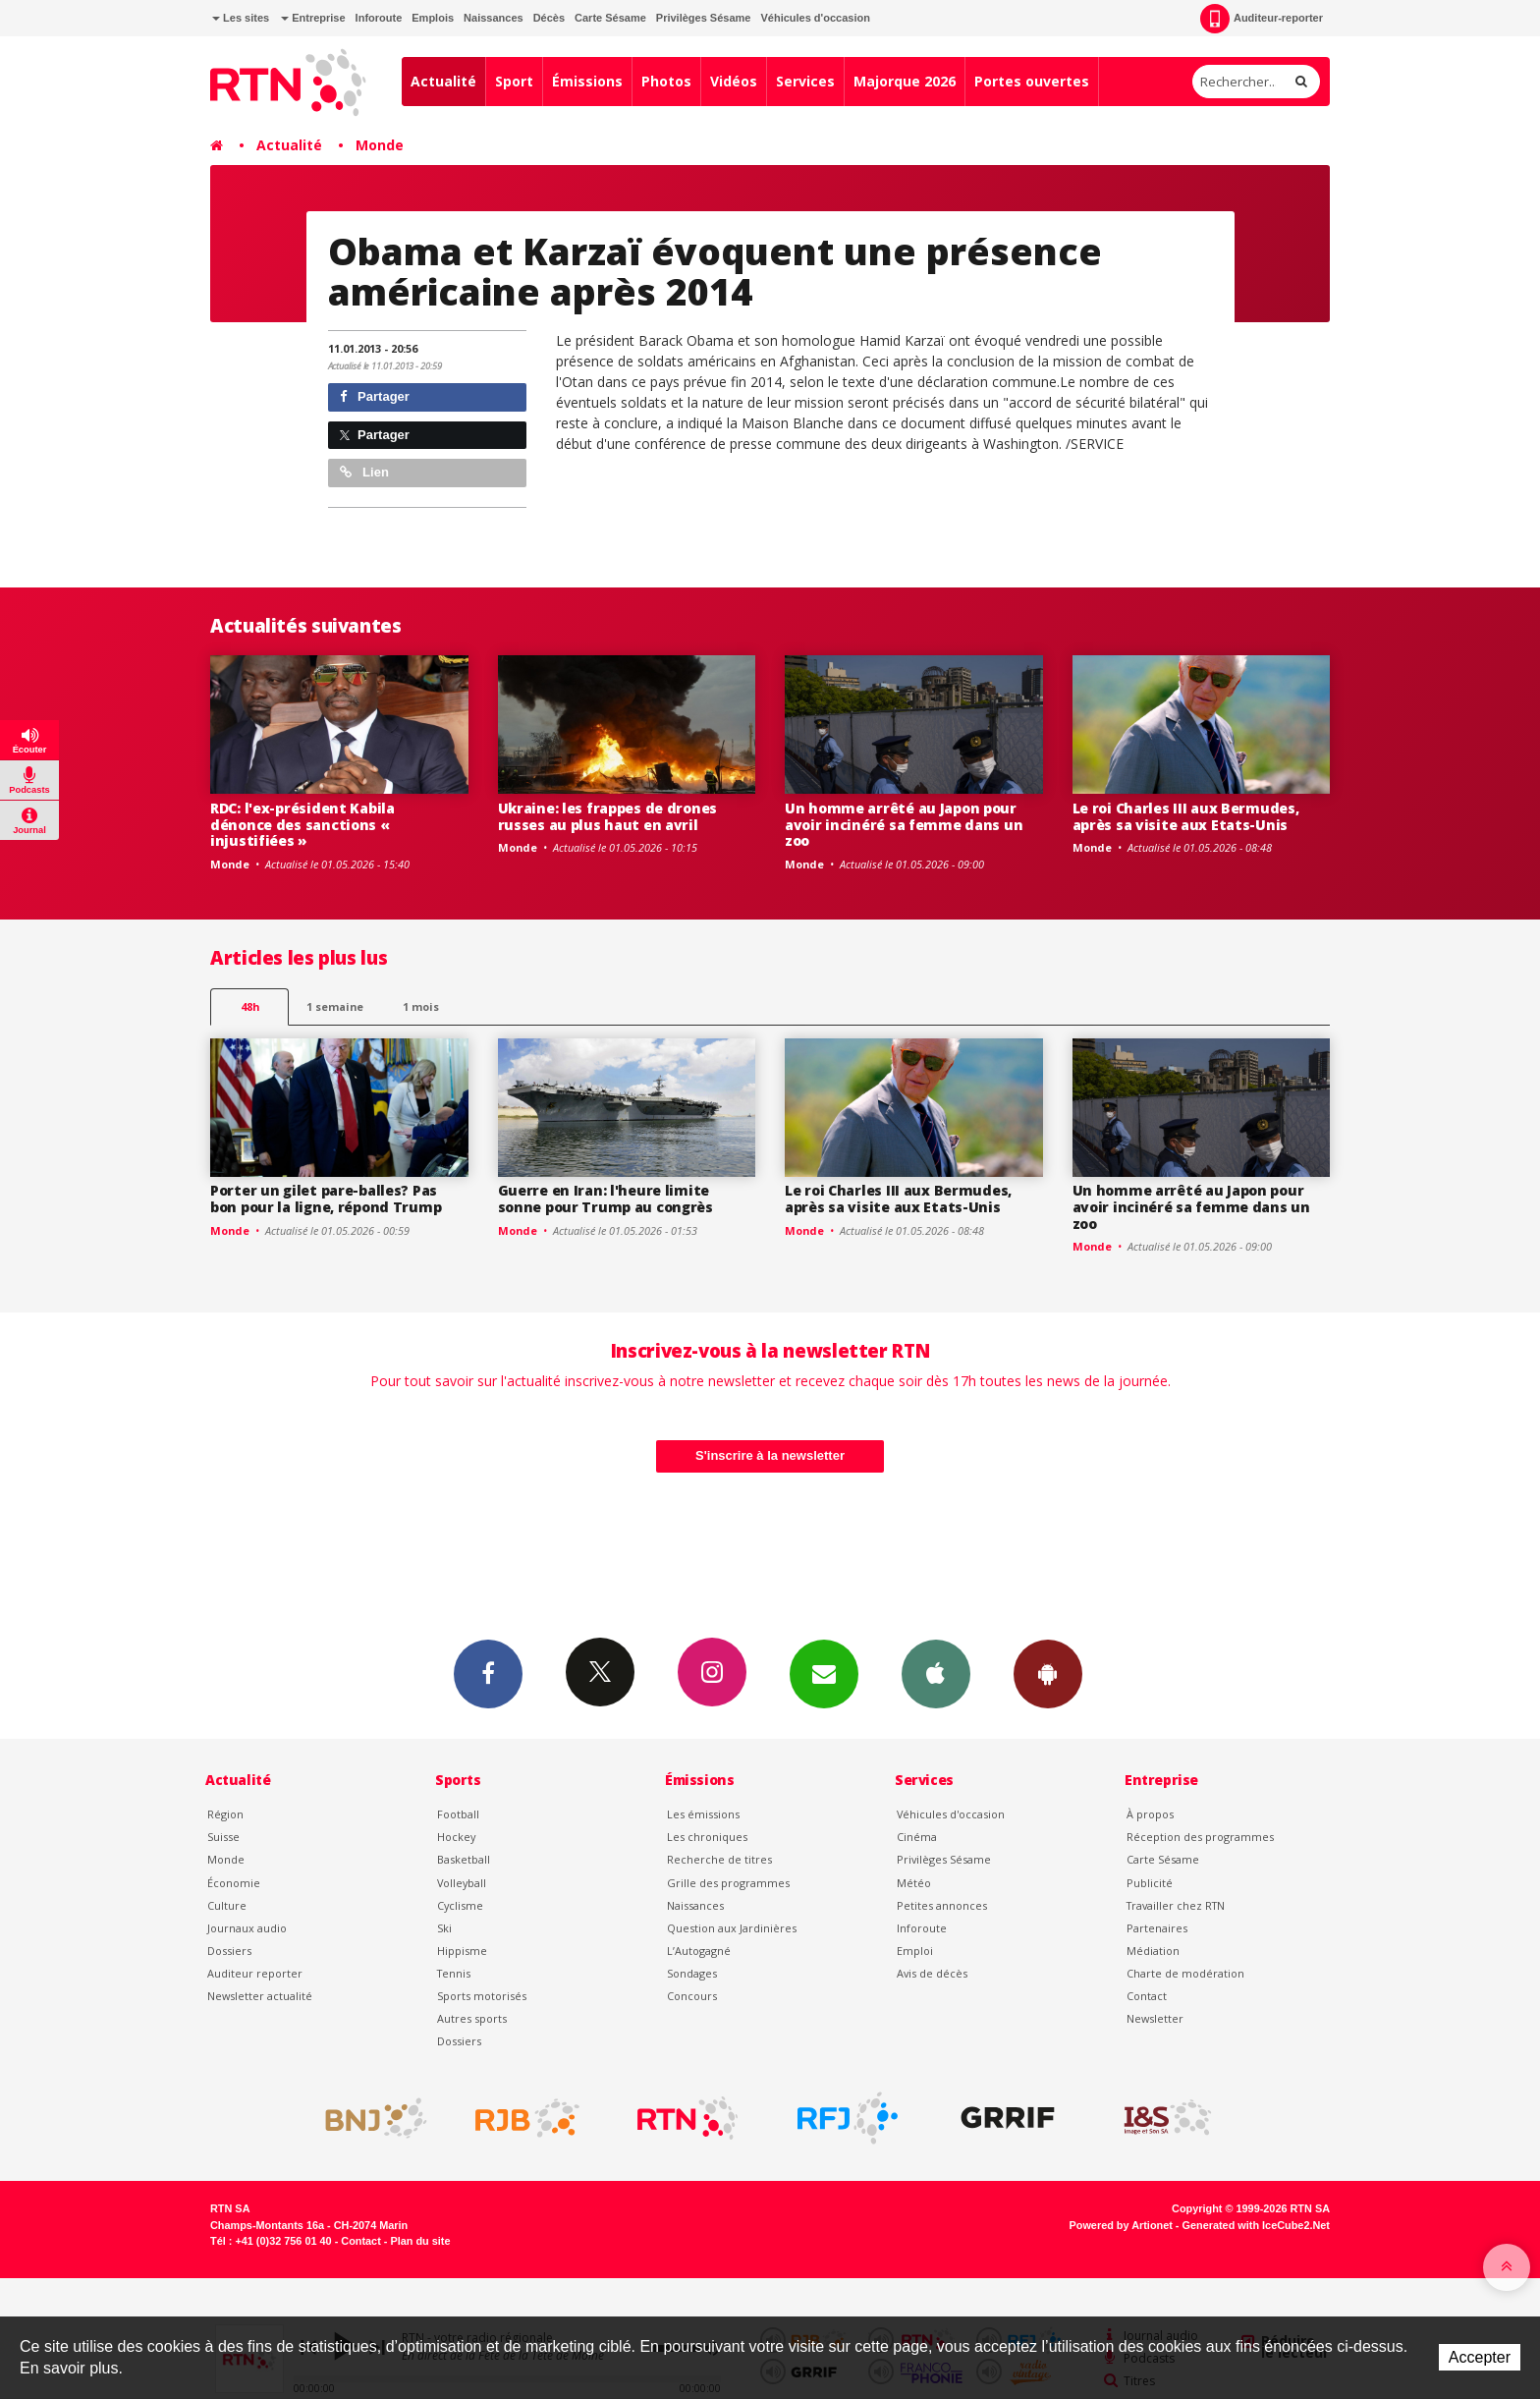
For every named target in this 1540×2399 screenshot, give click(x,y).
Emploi (915, 1950)
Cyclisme (460, 1905)
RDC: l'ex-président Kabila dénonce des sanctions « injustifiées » (302, 825)
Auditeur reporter (254, 1973)
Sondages (692, 1973)
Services (805, 81)
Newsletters (824, 1673)
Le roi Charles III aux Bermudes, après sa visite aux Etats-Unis (1185, 816)
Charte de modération (1185, 1973)
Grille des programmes (728, 1882)
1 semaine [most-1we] (334, 1006)
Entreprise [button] (313, 18)
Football (458, 1814)
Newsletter (1155, 2018)
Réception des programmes (1200, 1836)
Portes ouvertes (1031, 81)
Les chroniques (707, 1836)
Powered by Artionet (1121, 2225)
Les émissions (703, 1814)
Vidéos (733, 81)
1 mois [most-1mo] (421, 1006)
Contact (1147, 1995)
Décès (549, 18)
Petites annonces (942, 1905)
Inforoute (379, 18)
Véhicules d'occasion (814, 18)
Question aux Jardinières (732, 1928)
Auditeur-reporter (1261, 18)
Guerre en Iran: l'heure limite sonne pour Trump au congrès (605, 1198)
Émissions (587, 81)
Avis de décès (932, 1973)
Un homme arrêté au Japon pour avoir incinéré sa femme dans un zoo (903, 825)
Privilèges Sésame (703, 18)
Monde (380, 145)
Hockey (456, 1836)
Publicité (1150, 1882)
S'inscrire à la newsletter (770, 1455)
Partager (375, 396)
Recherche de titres (719, 1859)
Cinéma (917, 1836)
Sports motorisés (481, 1995)
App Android (1048, 1673)
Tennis (453, 1973)
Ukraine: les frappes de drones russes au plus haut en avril (608, 816)
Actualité (443, 81)
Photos (666, 81)
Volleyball (461, 1882)
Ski (444, 1928)
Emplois (433, 18)
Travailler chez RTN (1176, 1905)
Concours (692, 1995)
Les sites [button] (240, 18)
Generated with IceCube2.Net (1256, 2225)
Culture (227, 1905)
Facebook (488, 1673)
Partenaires (1157, 1928)
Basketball (463, 1859)
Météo (914, 1882)
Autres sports (472, 2018)
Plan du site (420, 2241)
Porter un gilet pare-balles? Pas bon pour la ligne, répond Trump (325, 1198)
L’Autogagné (699, 1950)
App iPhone (936, 1673)
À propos (1150, 1814)
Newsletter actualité (259, 1995)
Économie (233, 1882)
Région (225, 1814)
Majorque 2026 (904, 81)
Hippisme (462, 1950)
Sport (514, 81)
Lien (364, 472)
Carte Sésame (610, 18)
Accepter (1480, 2357)
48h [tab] (250, 1006)
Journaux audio (247, 1928)
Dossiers (229, 1950)
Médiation (1153, 1950)
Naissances (493, 18)
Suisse (223, 1836)
